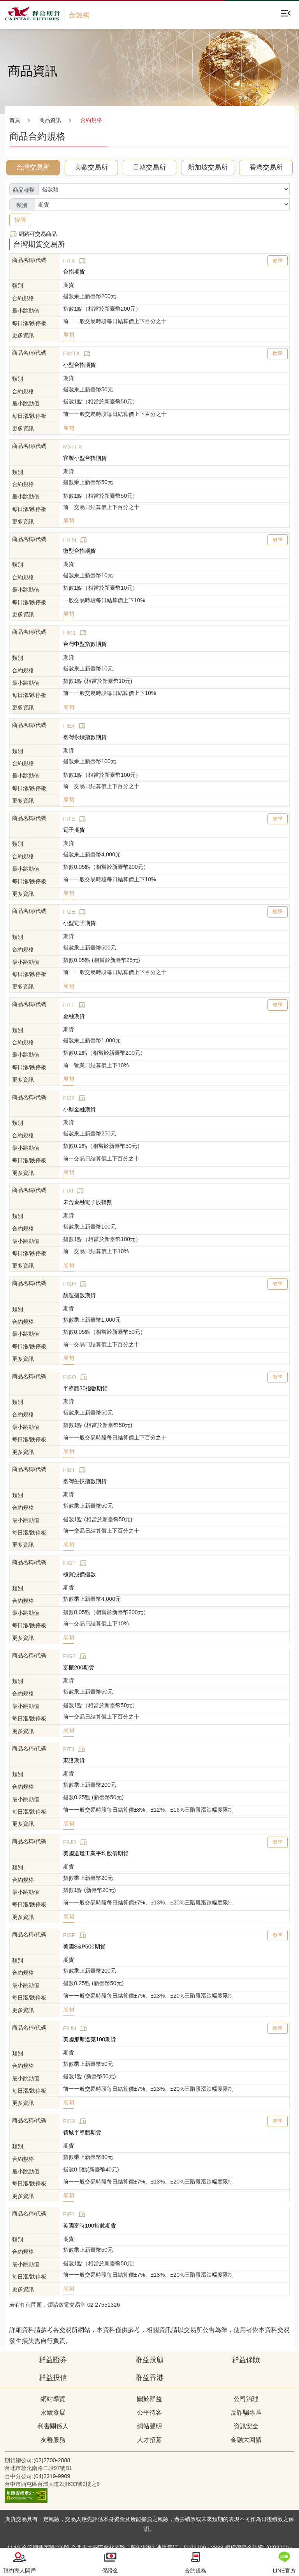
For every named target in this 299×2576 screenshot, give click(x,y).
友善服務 (52, 2439)
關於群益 (149, 2399)
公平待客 (149, 2412)
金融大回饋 (246, 2439)
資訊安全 (246, 2426)
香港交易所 (266, 167)
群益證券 (53, 2360)
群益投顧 (149, 2360)
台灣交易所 (32, 167)
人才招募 (149, 2439)
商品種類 (24, 190)
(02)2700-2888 (51, 2460)
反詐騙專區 (246, 2412)
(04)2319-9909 (51, 2476)
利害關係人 (53, 2426)
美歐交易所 (91, 167)
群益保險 (246, 2360)
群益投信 (53, 2378)
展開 (68, 335)
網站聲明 (149, 2426)
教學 (278, 260)
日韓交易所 (149, 167)
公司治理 (246, 2399)
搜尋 (20, 219)
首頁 (14, 120)
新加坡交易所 (208, 167)
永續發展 (52, 2412)
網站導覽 (52, 2399)
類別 (21, 205)
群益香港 (149, 2378)
